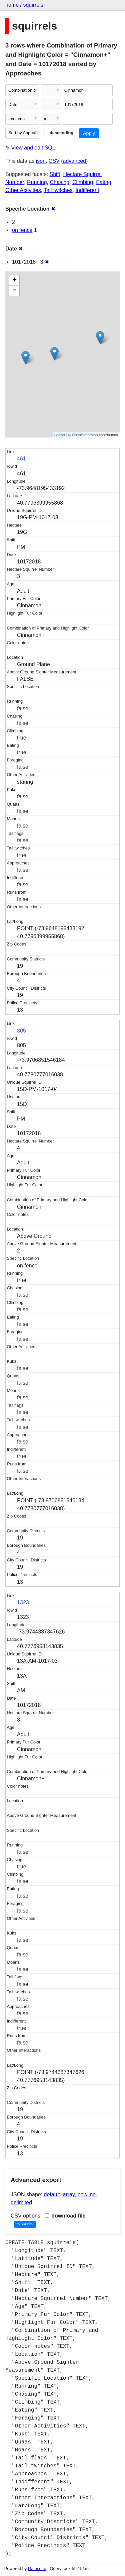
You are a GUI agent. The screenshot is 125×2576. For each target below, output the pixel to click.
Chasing (59, 182)
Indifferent (87, 190)
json (41, 161)
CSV (54, 161)
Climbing (82, 182)
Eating (103, 182)
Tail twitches (58, 190)
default (52, 2194)
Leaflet (59, 435)
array (69, 2194)
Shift (55, 174)
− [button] (14, 291)
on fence (22, 230)
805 (21, 1031)
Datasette (37, 2568)
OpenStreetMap (85, 435)
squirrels (33, 5)
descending (58, 132)
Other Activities (23, 190)
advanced (74, 161)
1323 (23, 1602)
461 (21, 458)
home (12, 5)
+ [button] (14, 280)
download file (65, 2216)
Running (37, 182)
